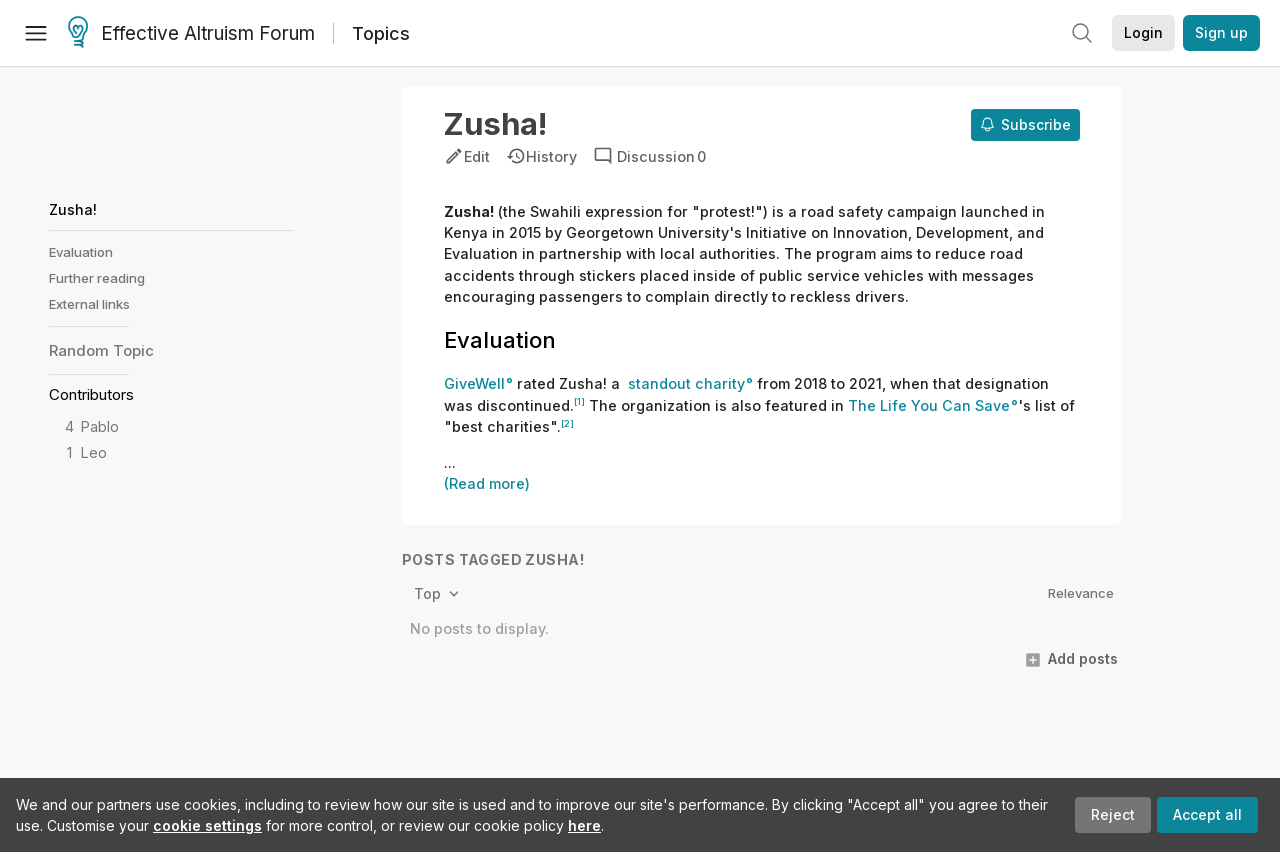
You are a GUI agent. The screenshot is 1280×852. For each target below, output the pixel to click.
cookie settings (207, 825)
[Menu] (36, 33)
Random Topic (101, 350)
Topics (381, 33)
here (584, 825)
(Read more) (487, 483)
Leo (94, 452)
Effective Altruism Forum (191, 34)
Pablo (100, 426)
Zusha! (73, 209)
